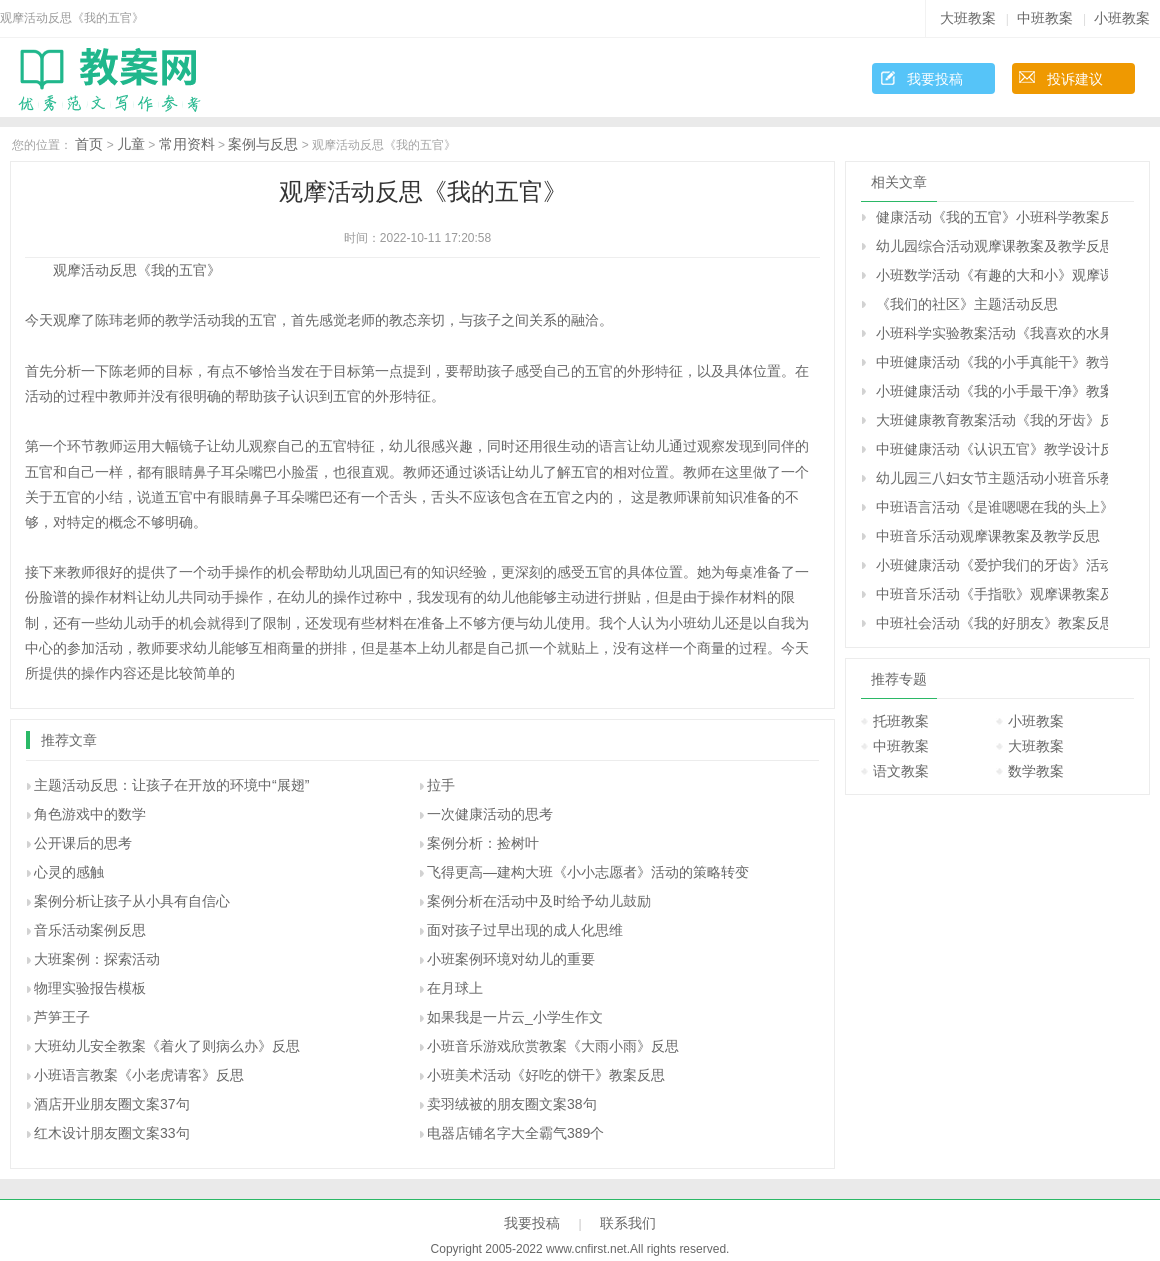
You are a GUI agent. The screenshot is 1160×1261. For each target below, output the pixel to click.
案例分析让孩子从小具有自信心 (132, 901)
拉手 (441, 785)
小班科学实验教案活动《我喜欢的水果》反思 (992, 333)
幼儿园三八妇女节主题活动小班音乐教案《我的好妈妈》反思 (992, 478)
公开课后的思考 (83, 843)
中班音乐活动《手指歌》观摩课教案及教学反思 (992, 594)
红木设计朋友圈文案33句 (112, 1133)
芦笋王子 (62, 1017)
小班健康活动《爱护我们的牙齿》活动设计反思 (992, 565)
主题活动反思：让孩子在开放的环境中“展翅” (171, 785)
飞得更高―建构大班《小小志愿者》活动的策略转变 (588, 872)
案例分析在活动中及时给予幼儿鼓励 (539, 901)
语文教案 (901, 771)
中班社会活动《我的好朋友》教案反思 (992, 623)
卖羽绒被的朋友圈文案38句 (512, 1104)
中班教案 (1045, 18)
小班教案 (1122, 18)
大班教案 (968, 18)
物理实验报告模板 (90, 988)
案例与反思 (263, 144)
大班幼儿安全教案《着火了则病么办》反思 (167, 1046)
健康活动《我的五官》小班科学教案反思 (992, 217)
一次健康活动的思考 (490, 814)
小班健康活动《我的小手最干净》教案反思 (992, 391)
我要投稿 (935, 79)
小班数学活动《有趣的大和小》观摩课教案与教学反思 (992, 275)
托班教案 (901, 721)
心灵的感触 (69, 872)
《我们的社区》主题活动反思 (967, 304)
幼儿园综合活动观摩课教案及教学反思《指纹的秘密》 (992, 246)
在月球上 (455, 988)
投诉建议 (1075, 79)
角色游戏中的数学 (90, 814)
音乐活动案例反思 (90, 930)
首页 (89, 144)
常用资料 (187, 144)
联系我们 (628, 1223)
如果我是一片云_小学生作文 (515, 1017)
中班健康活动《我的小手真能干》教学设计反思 (992, 362)
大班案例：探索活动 (97, 959)
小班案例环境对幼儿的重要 (511, 959)
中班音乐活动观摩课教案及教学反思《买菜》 (992, 536)
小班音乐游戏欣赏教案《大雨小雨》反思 (553, 1046)
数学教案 (1036, 771)
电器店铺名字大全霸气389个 (515, 1133)
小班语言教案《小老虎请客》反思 (139, 1075)
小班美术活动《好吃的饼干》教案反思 (546, 1075)
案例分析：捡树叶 (483, 843)
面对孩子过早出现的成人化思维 (525, 930)
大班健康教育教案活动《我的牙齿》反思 (992, 420)
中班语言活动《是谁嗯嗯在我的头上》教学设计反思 (992, 507)
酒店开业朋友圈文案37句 (112, 1104)
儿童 (131, 144)
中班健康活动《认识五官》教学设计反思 (992, 449)
